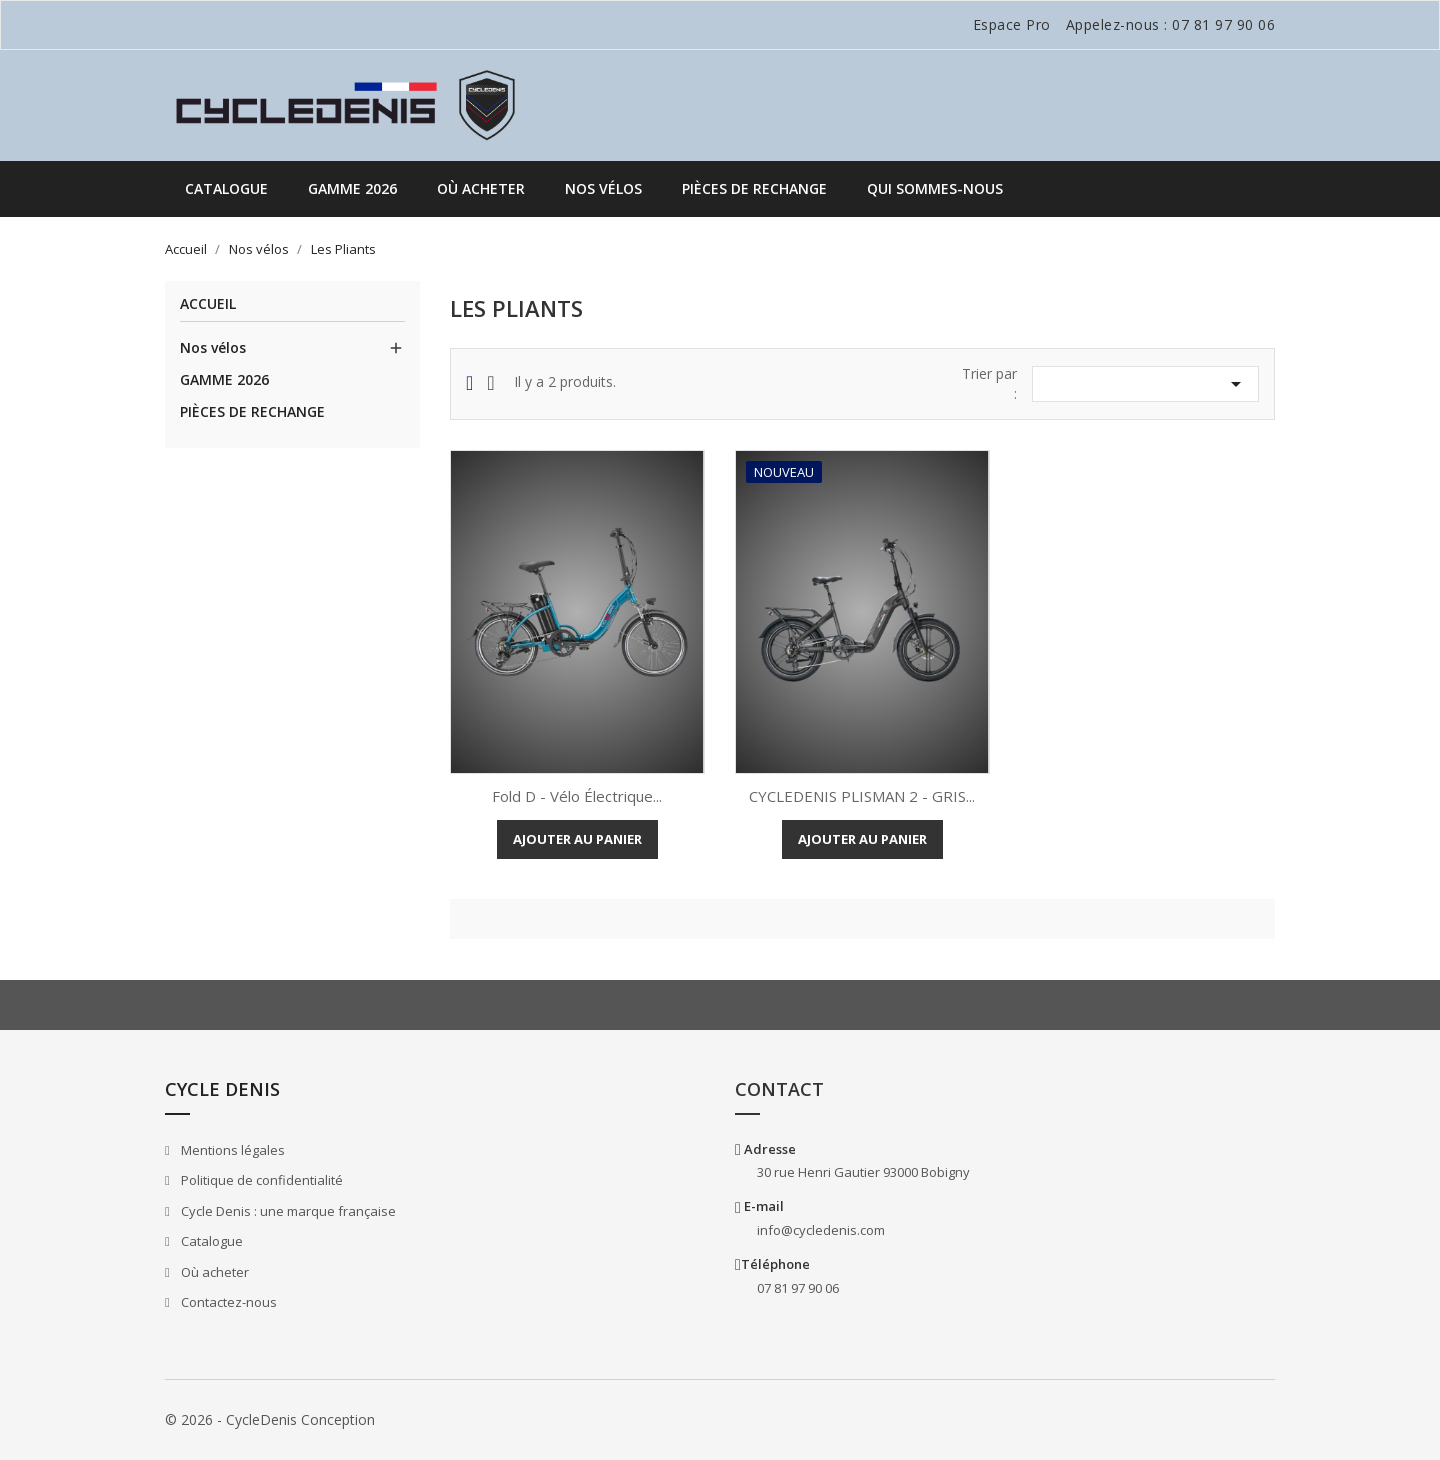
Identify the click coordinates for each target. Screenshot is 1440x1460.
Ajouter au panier (577, 839)
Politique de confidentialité (260, 1180)
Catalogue (226, 188)
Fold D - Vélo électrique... (577, 796)
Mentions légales (231, 1150)
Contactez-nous (227, 1302)
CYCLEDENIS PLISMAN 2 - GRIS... (862, 796)
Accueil (208, 304)
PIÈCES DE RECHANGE (754, 188)
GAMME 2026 (352, 188)
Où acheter (481, 188)
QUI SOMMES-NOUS (935, 188)
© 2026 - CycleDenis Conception (270, 1419)
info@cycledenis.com (821, 1230)
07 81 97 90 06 (1223, 24)
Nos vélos (603, 188)
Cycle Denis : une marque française (287, 1211)
